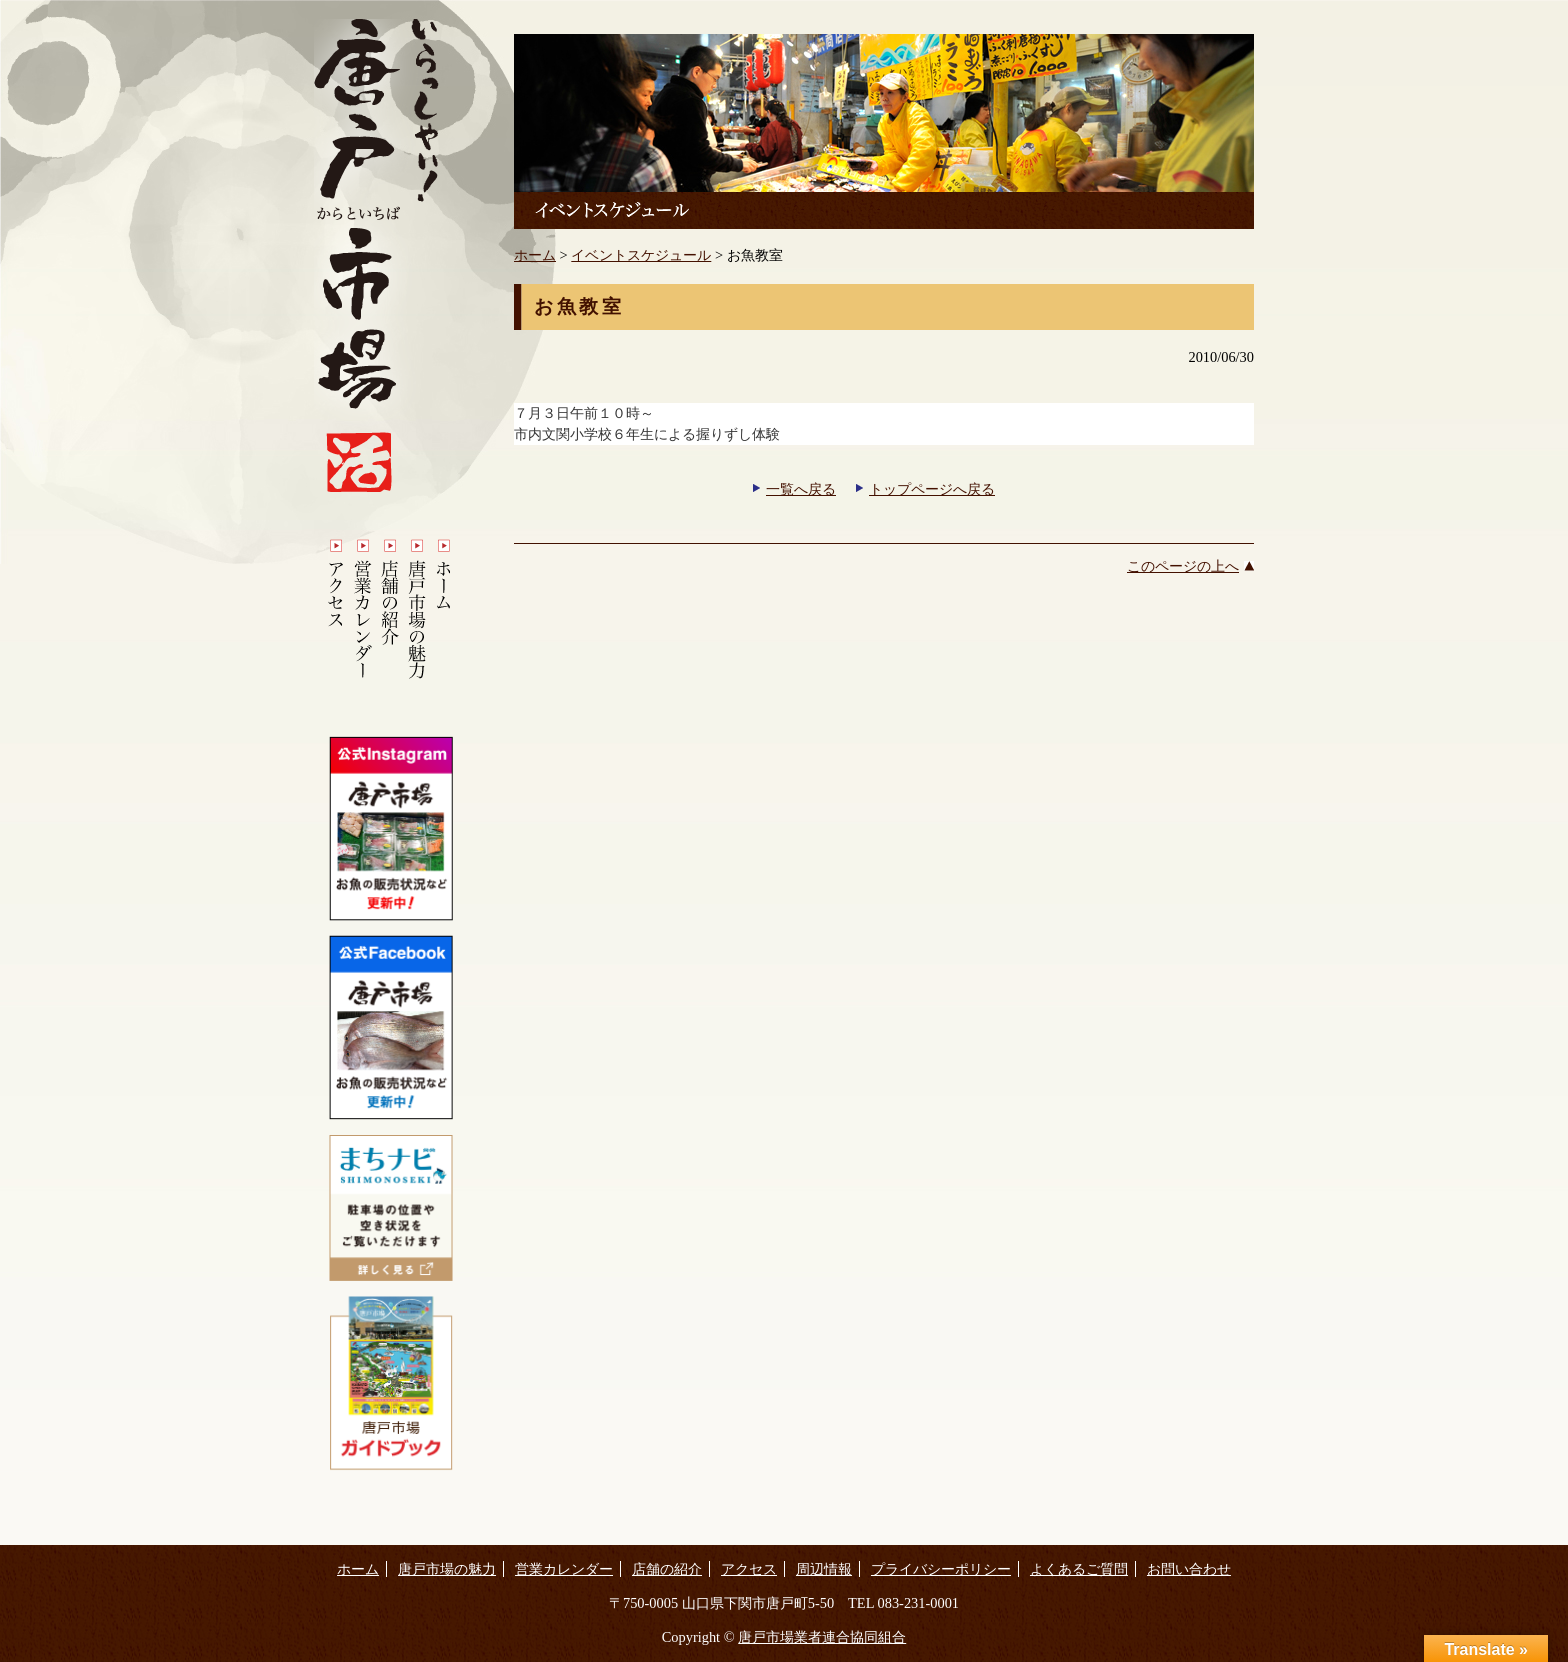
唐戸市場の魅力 (447, 1569)
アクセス (749, 1569)
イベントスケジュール (641, 255)
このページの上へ (1183, 566)
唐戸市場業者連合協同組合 (822, 1637)
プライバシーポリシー (941, 1569)
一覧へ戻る (801, 489)
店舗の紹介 (667, 1569)
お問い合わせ (1189, 1569)
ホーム (535, 255)
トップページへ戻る (932, 489)
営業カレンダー (564, 1569)
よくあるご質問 (1079, 1569)
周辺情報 (824, 1569)
